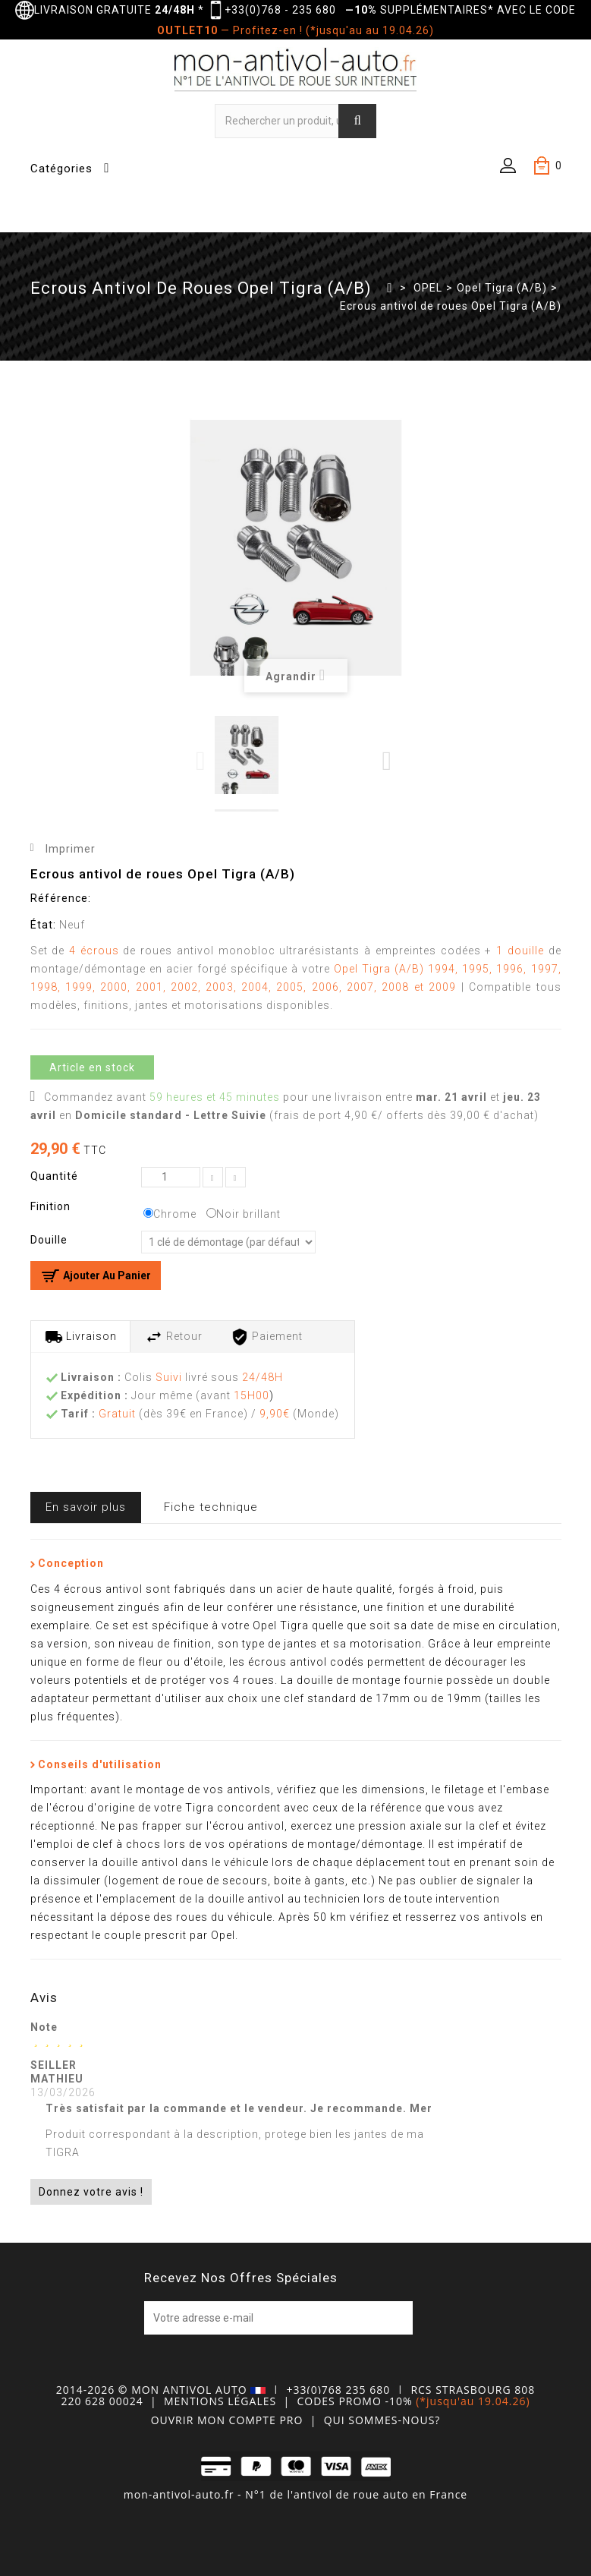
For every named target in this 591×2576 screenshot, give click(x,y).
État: (43, 925)
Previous (201, 761)
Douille (50, 1240)
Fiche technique (211, 1507)
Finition (52, 1206)
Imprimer (71, 849)
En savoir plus (86, 1507)
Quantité (54, 1176)
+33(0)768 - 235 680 (280, 10)
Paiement (267, 1337)
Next (387, 761)
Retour (174, 1337)
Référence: (60, 898)
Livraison (81, 1337)
